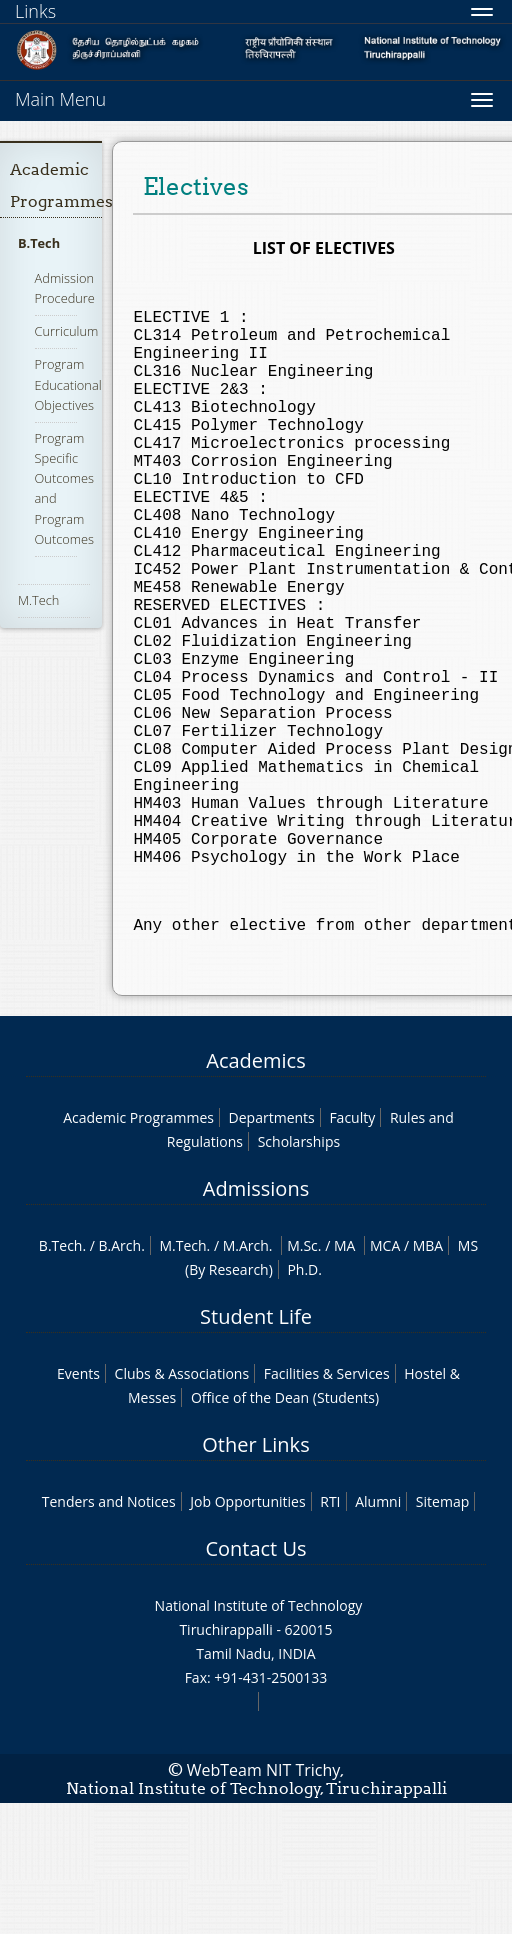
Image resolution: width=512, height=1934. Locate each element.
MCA (385, 1377)
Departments (272, 1249)
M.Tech (38, 600)
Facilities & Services (327, 1505)
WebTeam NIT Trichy (264, 1902)
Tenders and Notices (109, 1633)
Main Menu (60, 99)
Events (78, 1505)
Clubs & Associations (182, 1505)
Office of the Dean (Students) (285, 1529)
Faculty (352, 1249)
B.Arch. (122, 1377)
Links (35, 11)
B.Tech (39, 243)
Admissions (256, 1320)
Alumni (378, 1633)
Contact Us (255, 1680)
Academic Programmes (138, 1249)
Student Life (256, 1448)
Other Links (255, 1576)
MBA (428, 1377)
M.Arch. (248, 1377)
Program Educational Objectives (68, 384)
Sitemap (442, 1633)
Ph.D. (304, 1401)
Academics (255, 1192)
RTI (330, 1633)
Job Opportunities (247, 1633)
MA (344, 1377)
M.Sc (302, 1377)
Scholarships (299, 1273)
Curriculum (67, 331)
